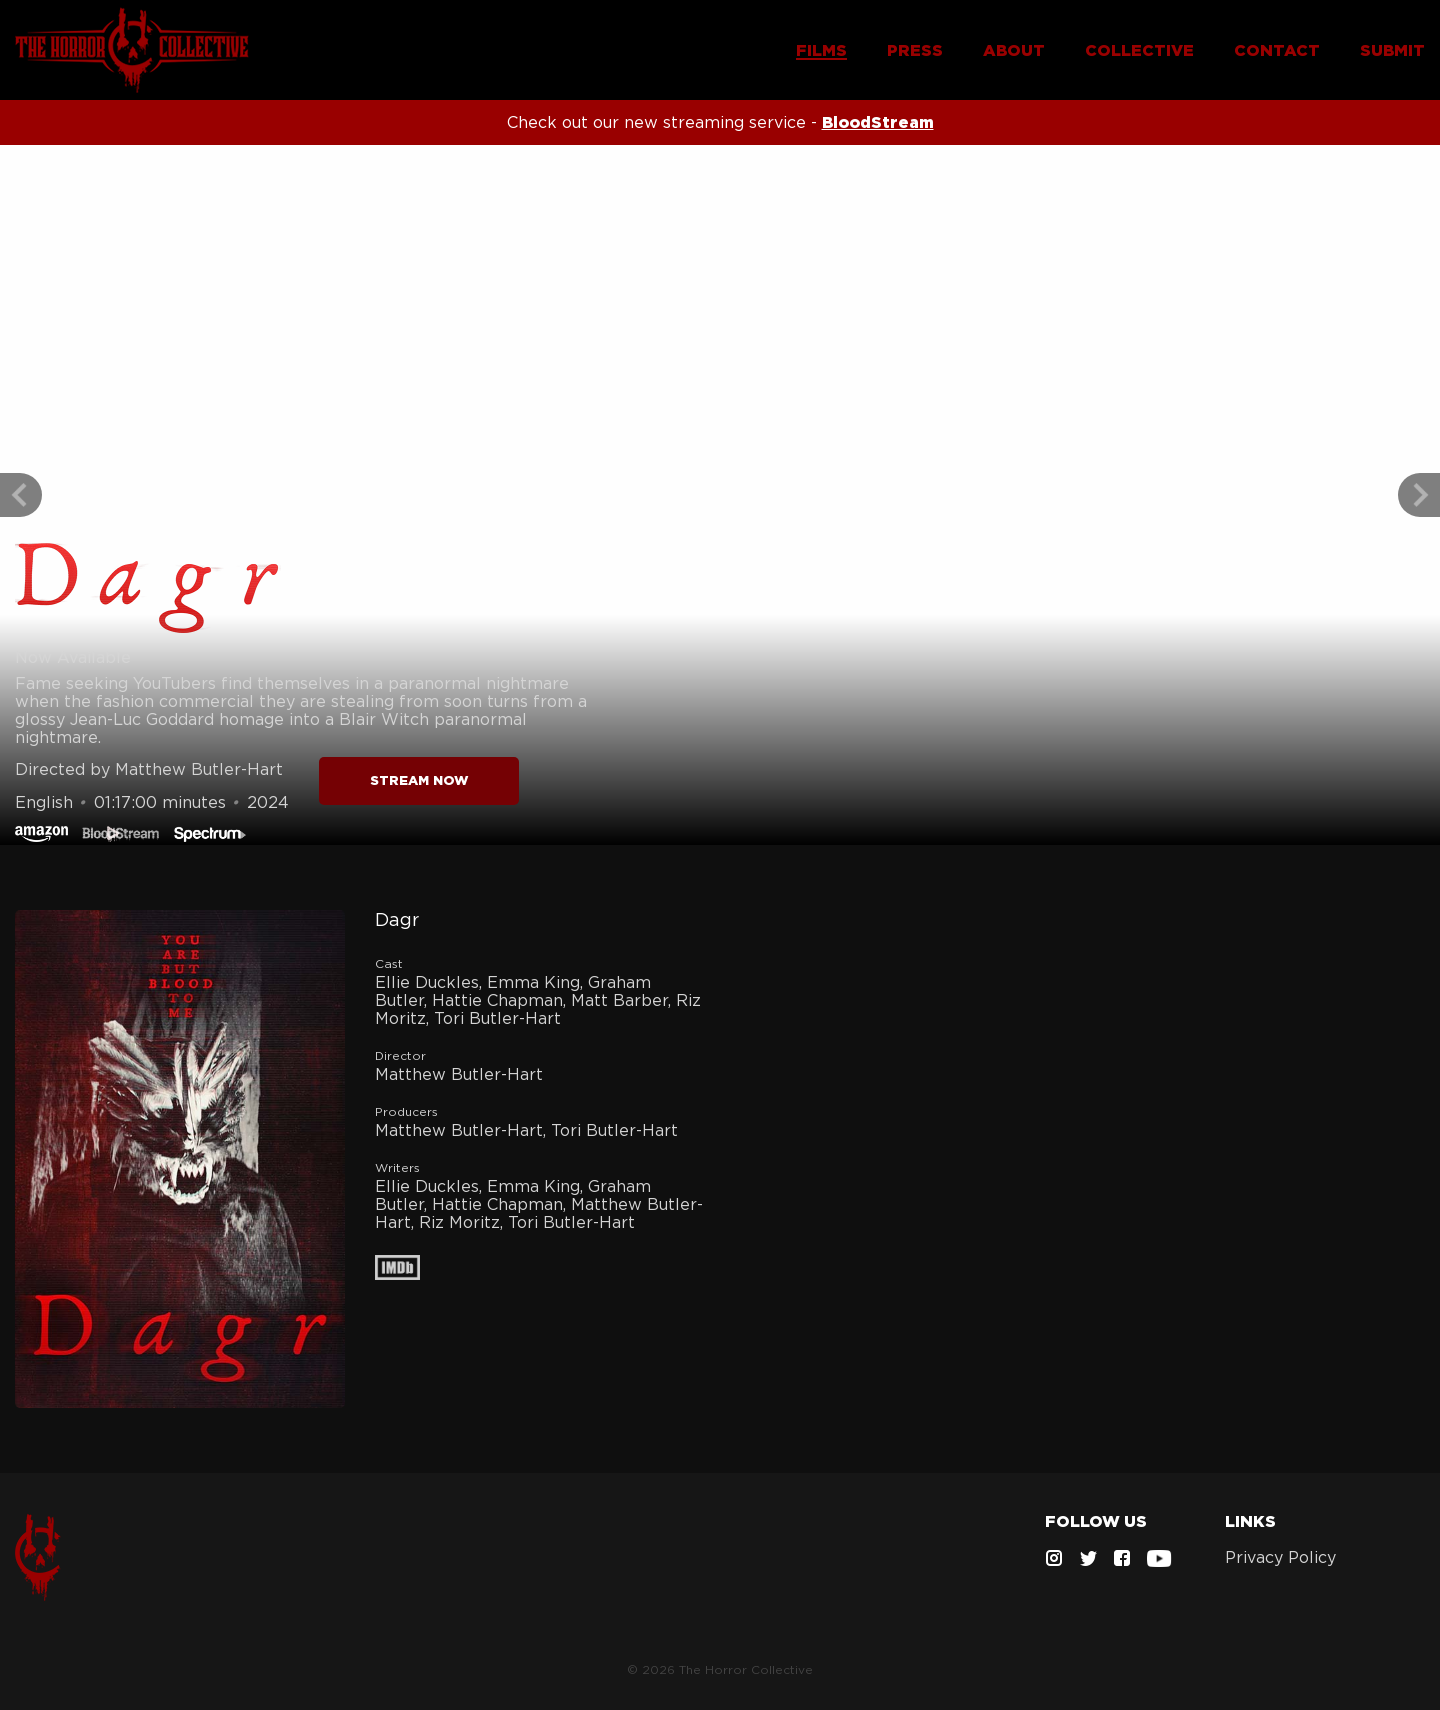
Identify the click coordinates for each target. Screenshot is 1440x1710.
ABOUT (1014, 50)
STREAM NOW (419, 780)
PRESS (915, 50)
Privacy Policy (1280, 1557)
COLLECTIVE (1139, 50)
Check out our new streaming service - (720, 122)
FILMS (821, 50)
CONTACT (1277, 50)
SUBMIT (1392, 50)
